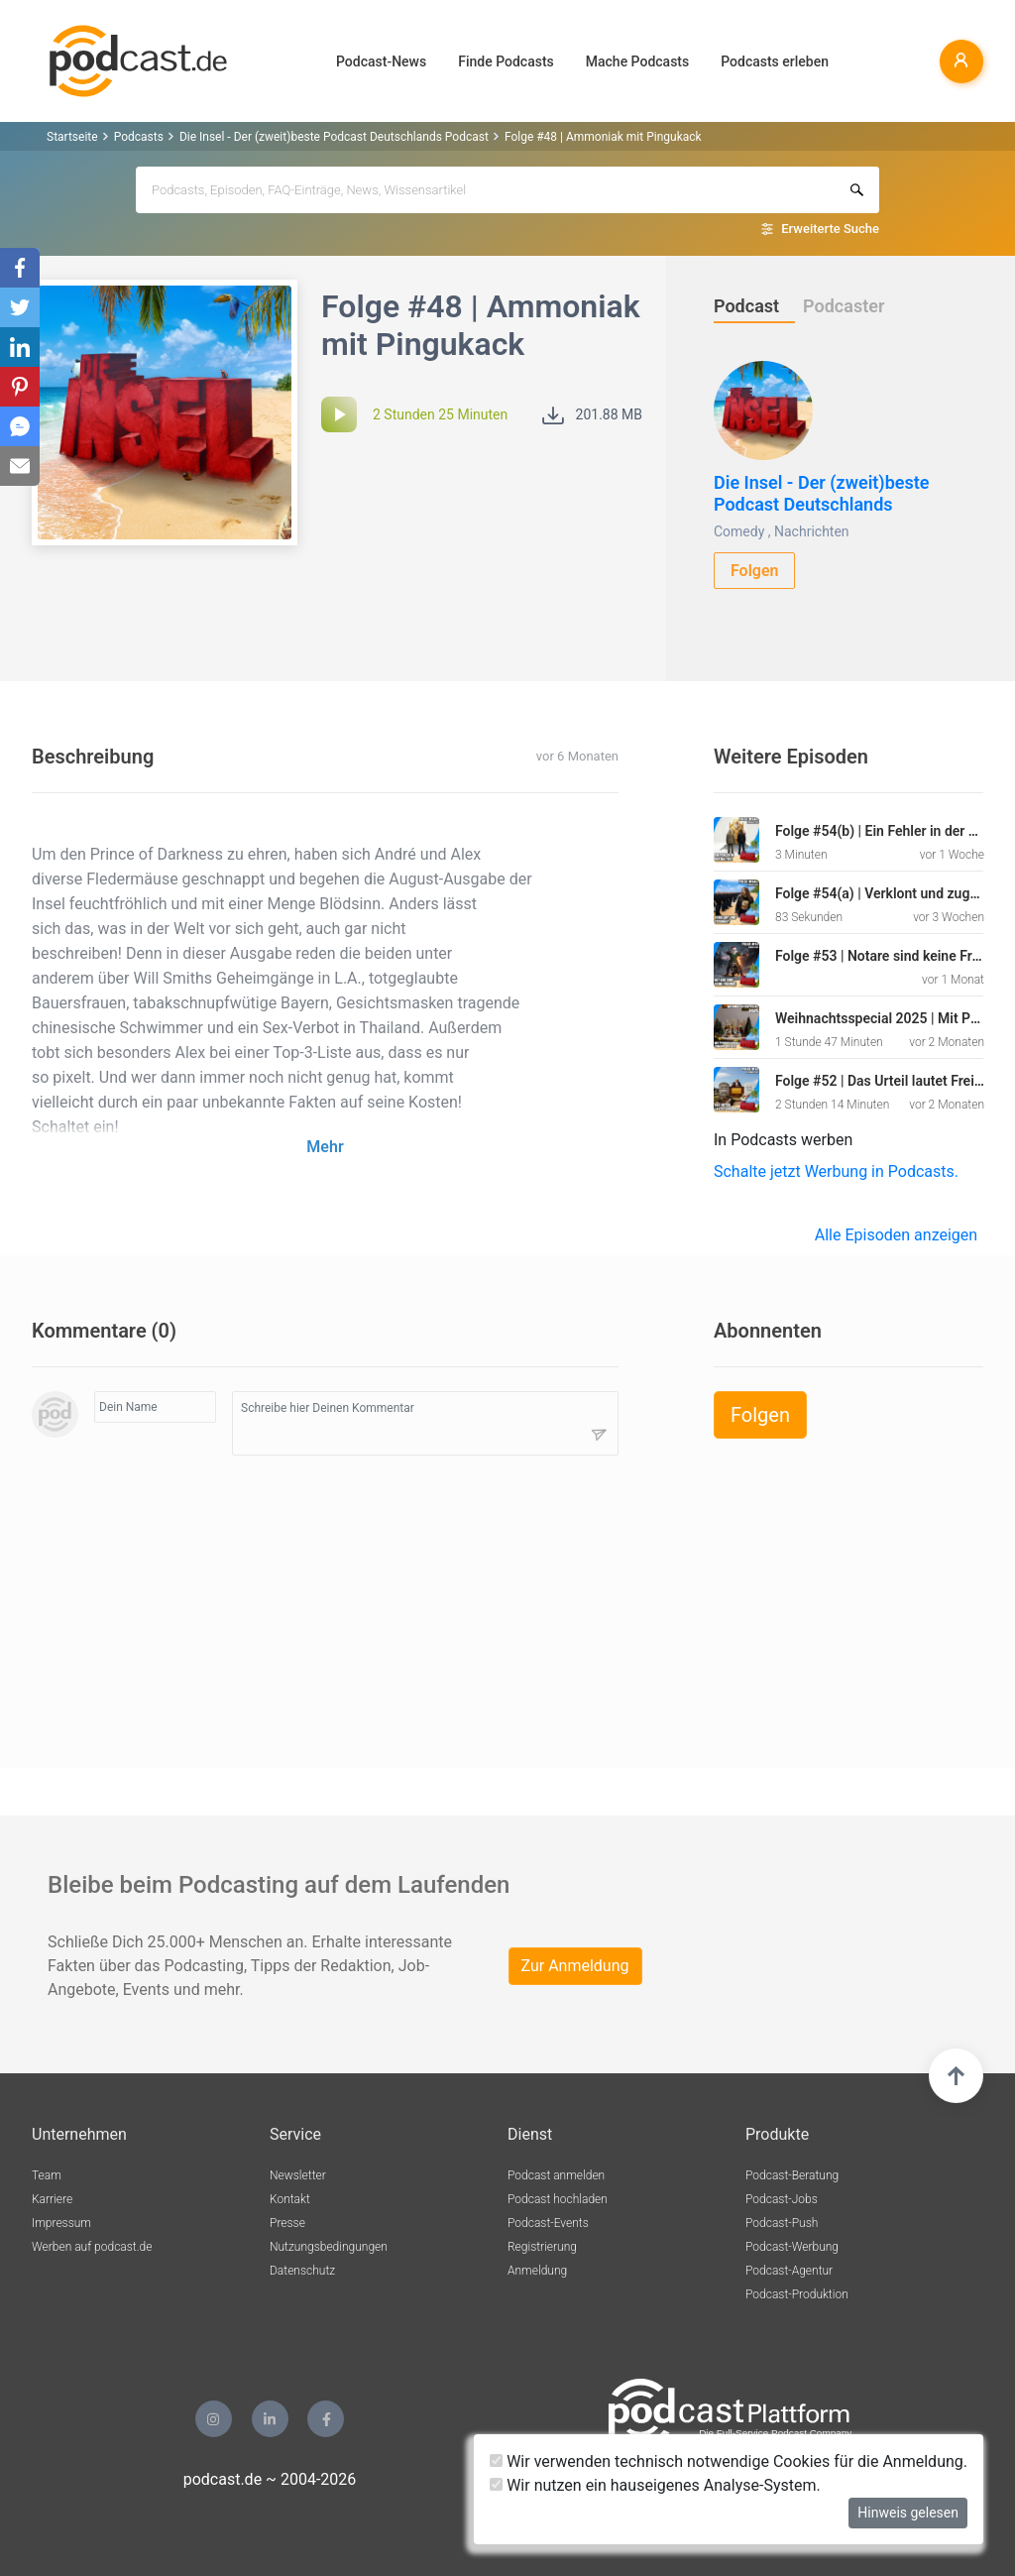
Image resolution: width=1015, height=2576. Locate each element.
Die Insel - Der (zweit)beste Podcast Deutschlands (822, 493)
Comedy (739, 531)
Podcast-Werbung (792, 2247)
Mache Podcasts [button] (637, 61)
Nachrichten (811, 531)
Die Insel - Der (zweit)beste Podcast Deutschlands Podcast (334, 137)
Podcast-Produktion (796, 2294)
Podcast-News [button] (381, 61)
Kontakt (290, 2199)
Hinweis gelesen (908, 2512)
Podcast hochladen (558, 2199)
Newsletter (298, 2175)
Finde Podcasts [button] (506, 61)
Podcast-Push (781, 2223)
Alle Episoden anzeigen (896, 1235)
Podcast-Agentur (789, 2271)
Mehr (324, 1146)
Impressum (61, 2223)
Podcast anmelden (556, 2175)
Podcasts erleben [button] (775, 61)
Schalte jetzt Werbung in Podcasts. (836, 1171)
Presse (287, 2223)
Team (46, 2175)
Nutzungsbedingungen (329, 2247)
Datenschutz (302, 2271)
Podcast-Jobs (781, 2199)
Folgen (755, 570)
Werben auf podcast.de (92, 2247)
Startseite (72, 137)
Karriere (52, 2199)
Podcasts (139, 137)
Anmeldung (537, 2271)
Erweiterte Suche (830, 228)
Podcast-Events (548, 2223)
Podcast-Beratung (792, 2175)
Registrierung (542, 2247)
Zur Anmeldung (575, 1965)
